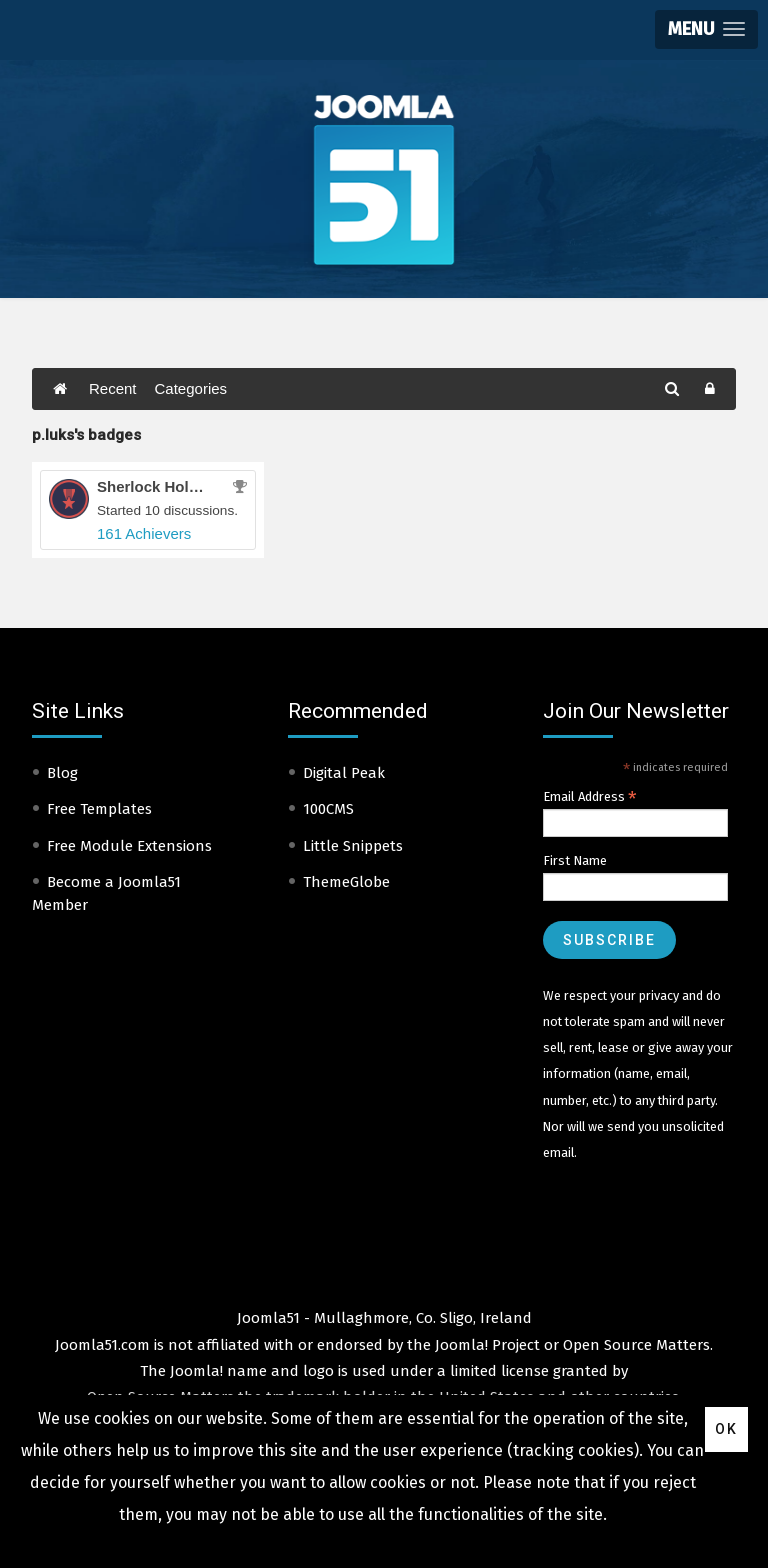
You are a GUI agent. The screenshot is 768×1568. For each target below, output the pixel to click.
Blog (62, 773)
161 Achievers (144, 533)
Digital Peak (344, 773)
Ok (726, 1429)
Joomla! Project (485, 1345)
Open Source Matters (636, 1345)
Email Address (590, 797)
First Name (575, 860)
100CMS (328, 809)
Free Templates (99, 809)
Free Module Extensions (129, 846)
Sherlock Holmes (158, 486)
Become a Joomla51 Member (106, 893)
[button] (706, 29)
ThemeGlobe (346, 882)
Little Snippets (353, 846)
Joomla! (196, 1371)
